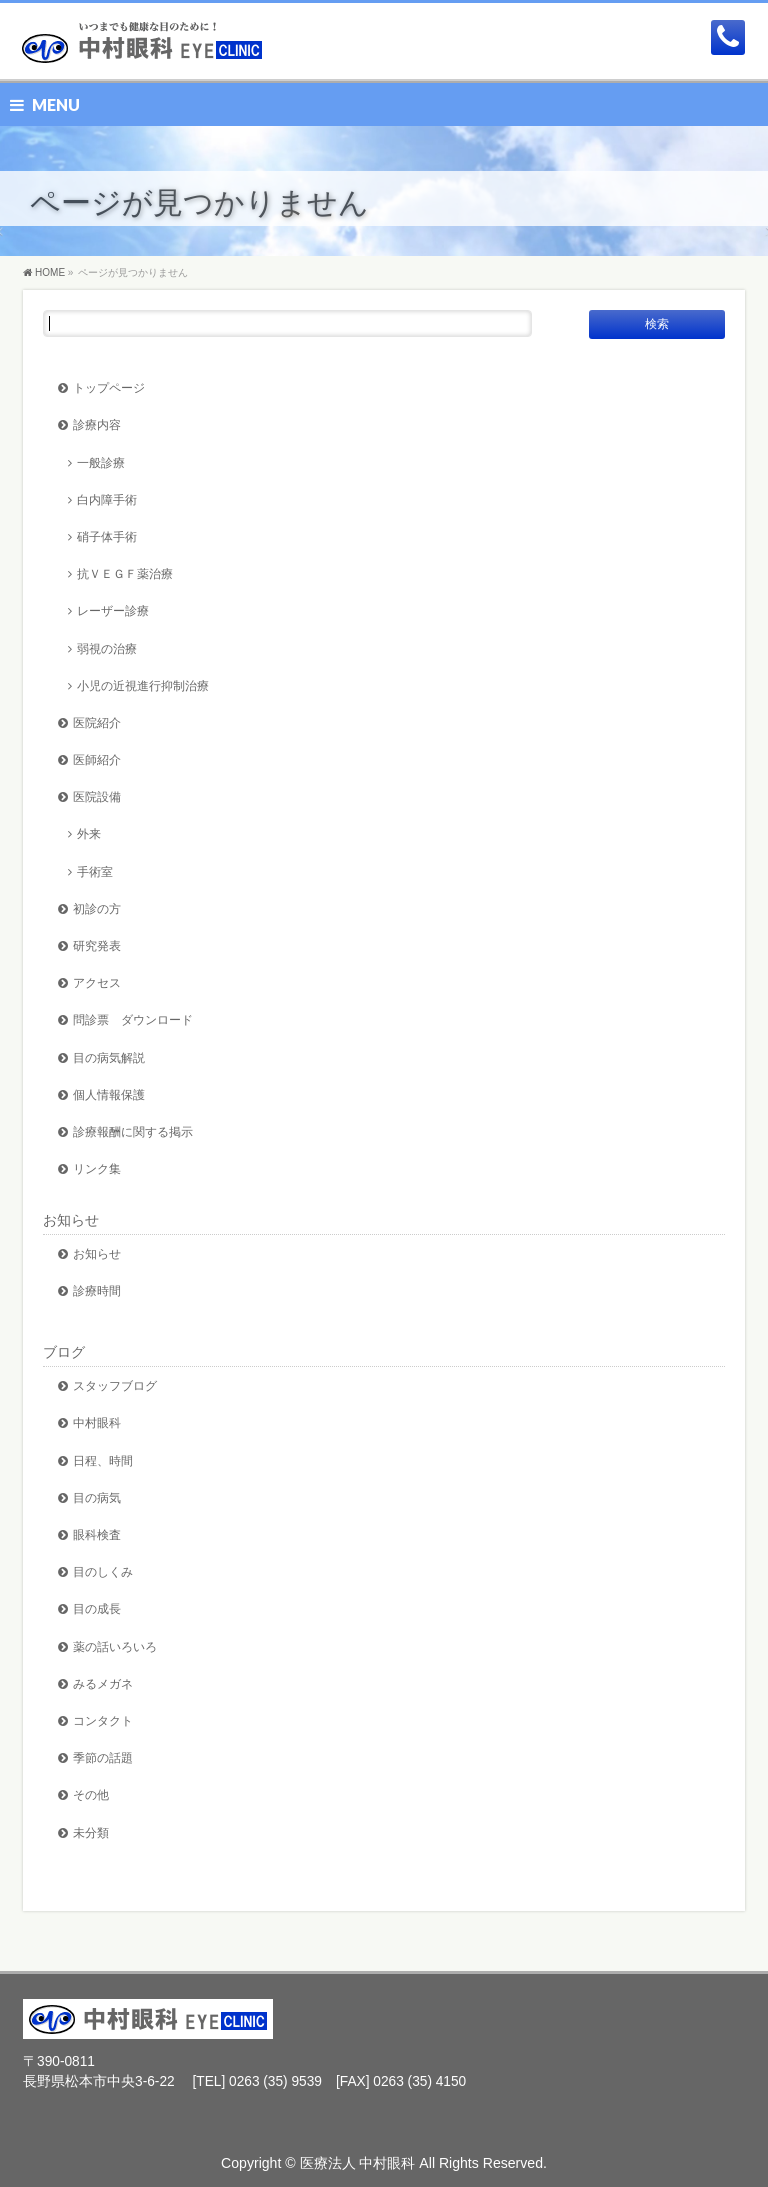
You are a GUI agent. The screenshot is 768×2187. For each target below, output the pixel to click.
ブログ (64, 1352)
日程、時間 (103, 1460)
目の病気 (97, 1497)
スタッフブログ (115, 1385)
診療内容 (97, 424)
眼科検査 (97, 1534)
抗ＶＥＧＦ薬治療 (125, 573)
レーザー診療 (113, 610)
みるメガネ (103, 1683)
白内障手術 (107, 499)
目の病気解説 (109, 1057)
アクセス (97, 982)
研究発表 (97, 945)
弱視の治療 (107, 648)
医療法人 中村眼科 (358, 2163)
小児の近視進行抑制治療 (143, 685)
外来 (89, 833)
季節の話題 (103, 1757)
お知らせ (71, 1220)
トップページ (109, 387)
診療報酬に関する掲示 (133, 1131)
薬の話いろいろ (115, 1646)
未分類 (91, 1832)
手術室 (95, 871)
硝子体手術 (107, 536)
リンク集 (97, 1168)
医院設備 (97, 796)
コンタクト (103, 1720)
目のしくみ (103, 1571)
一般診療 (101, 462)
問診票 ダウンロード (133, 1019)
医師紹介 (97, 759)
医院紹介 (97, 722)
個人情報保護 (109, 1094)
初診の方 (97, 908)
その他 (91, 1794)
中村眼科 (97, 1422)
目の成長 (97, 1608)
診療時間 (97, 1290)
